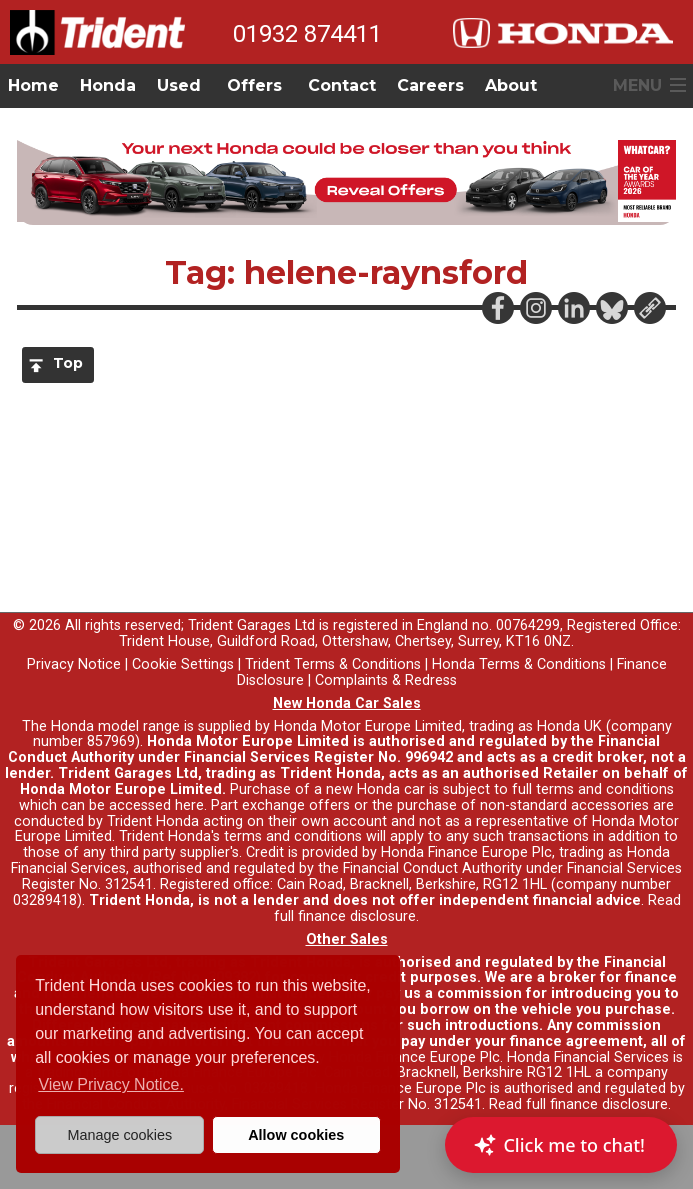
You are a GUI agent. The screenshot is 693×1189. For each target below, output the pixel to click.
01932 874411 (307, 34)
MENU (637, 85)
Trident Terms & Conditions (333, 664)
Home (33, 85)
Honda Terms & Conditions (519, 664)
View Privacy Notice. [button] (111, 1084)
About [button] (511, 85)
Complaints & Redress (386, 680)
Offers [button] (254, 85)
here (189, 805)
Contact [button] (342, 85)
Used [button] (179, 85)
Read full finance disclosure (578, 1104)
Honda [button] (108, 85)
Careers (430, 85)
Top (68, 363)
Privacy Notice (74, 664)
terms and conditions (293, 836)
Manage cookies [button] (119, 1135)
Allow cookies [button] (296, 1135)
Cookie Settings (183, 664)
